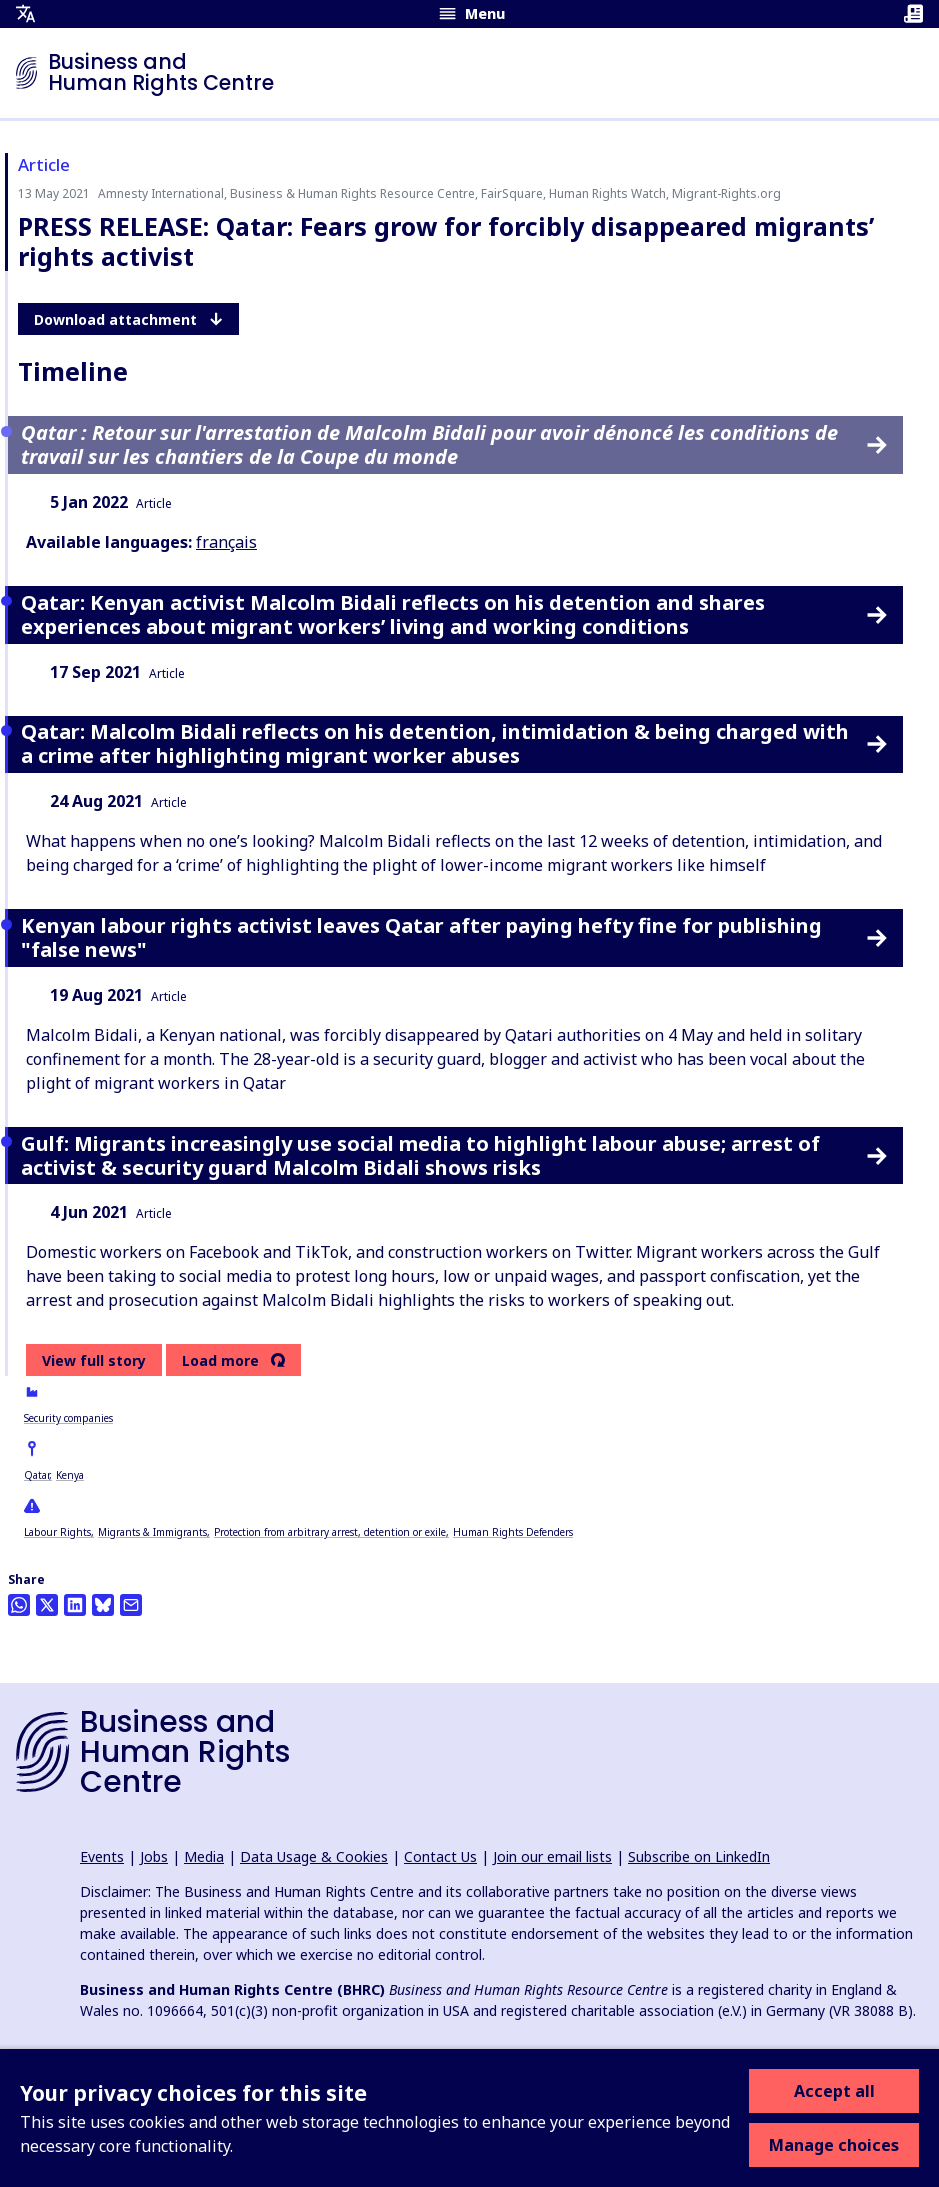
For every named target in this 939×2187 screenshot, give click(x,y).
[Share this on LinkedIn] (75, 1605)
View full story (94, 1360)
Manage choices (834, 2145)
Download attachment (128, 319)
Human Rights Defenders (513, 1532)
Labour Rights (57, 1532)
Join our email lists (552, 1856)
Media (204, 1856)
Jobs (154, 1856)
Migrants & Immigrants (152, 1532)
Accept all (834, 2091)
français (226, 542)
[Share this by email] (131, 1605)
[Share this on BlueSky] (103, 1605)
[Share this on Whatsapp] (19, 1605)
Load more (220, 1361)
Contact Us (440, 1856)
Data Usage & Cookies (314, 1856)
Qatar (36, 1475)
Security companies (68, 1418)
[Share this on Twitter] (47, 1605)
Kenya (70, 1475)
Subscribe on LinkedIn (699, 1856)
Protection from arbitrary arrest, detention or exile (330, 1532)
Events (102, 1856)
